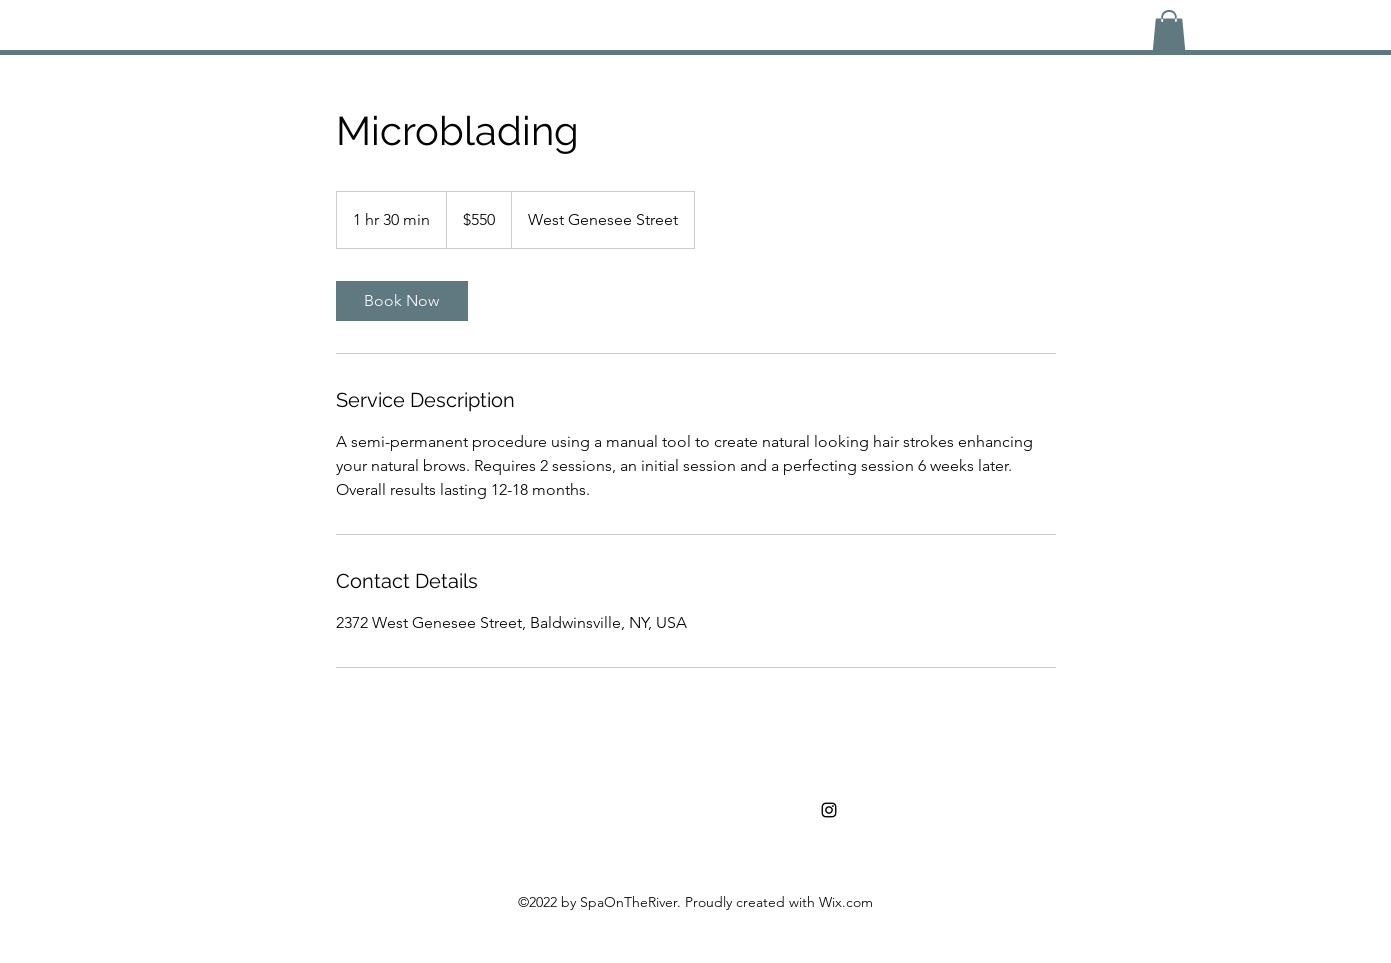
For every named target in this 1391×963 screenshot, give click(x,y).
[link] (402, 301)
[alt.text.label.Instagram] (829, 810)
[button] (1169, 30)
